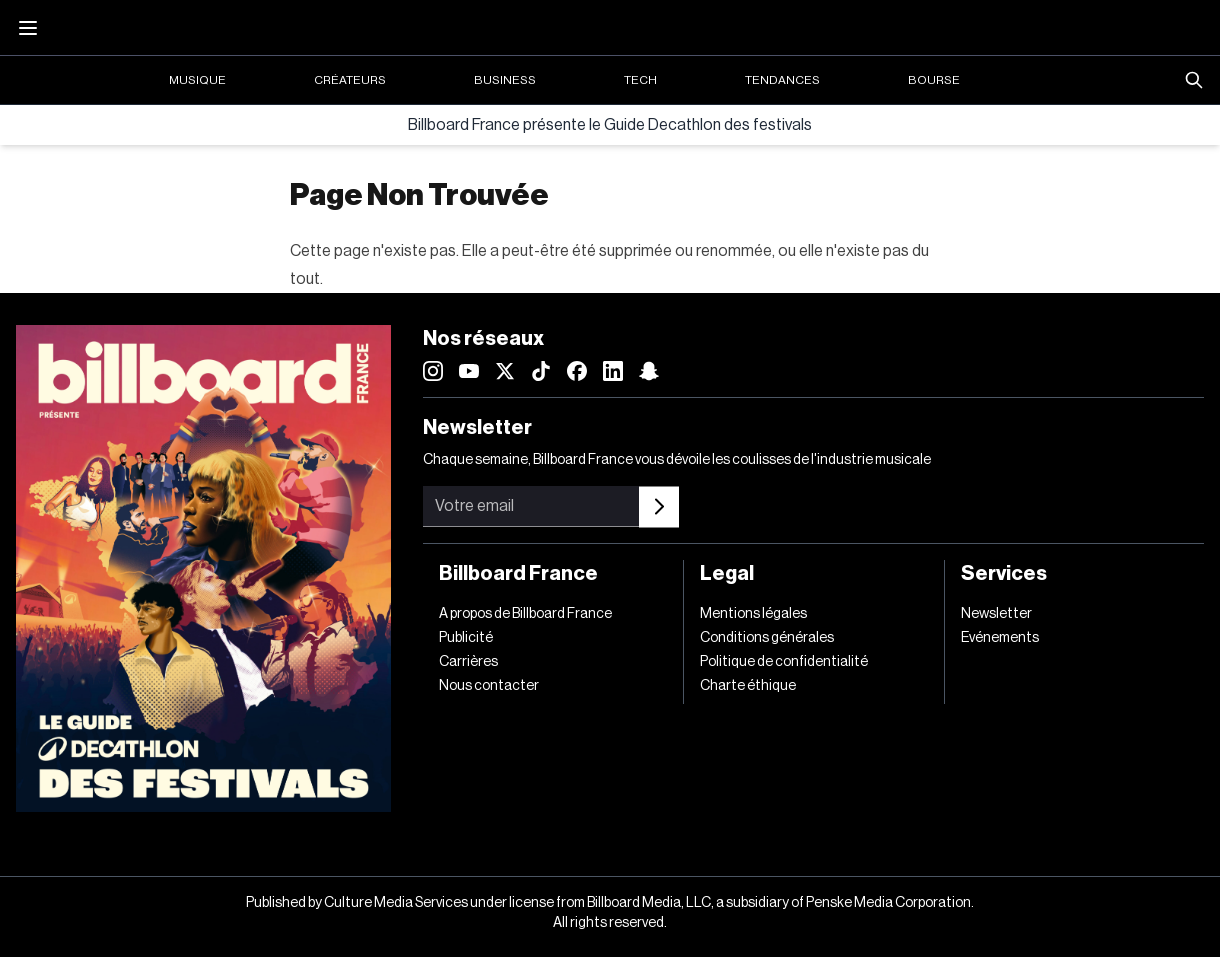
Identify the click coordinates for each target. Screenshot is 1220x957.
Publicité (466, 638)
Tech (640, 80)
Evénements (1000, 638)
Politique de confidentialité (784, 662)
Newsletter (996, 614)
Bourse (934, 80)
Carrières (468, 662)
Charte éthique (748, 686)
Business (505, 80)
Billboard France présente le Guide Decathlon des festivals (610, 125)
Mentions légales (753, 614)
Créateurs (350, 80)
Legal (727, 574)
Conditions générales (767, 638)
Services (1004, 574)
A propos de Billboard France (525, 614)
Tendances (782, 80)
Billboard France (518, 574)
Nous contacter (489, 686)
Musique (197, 80)
